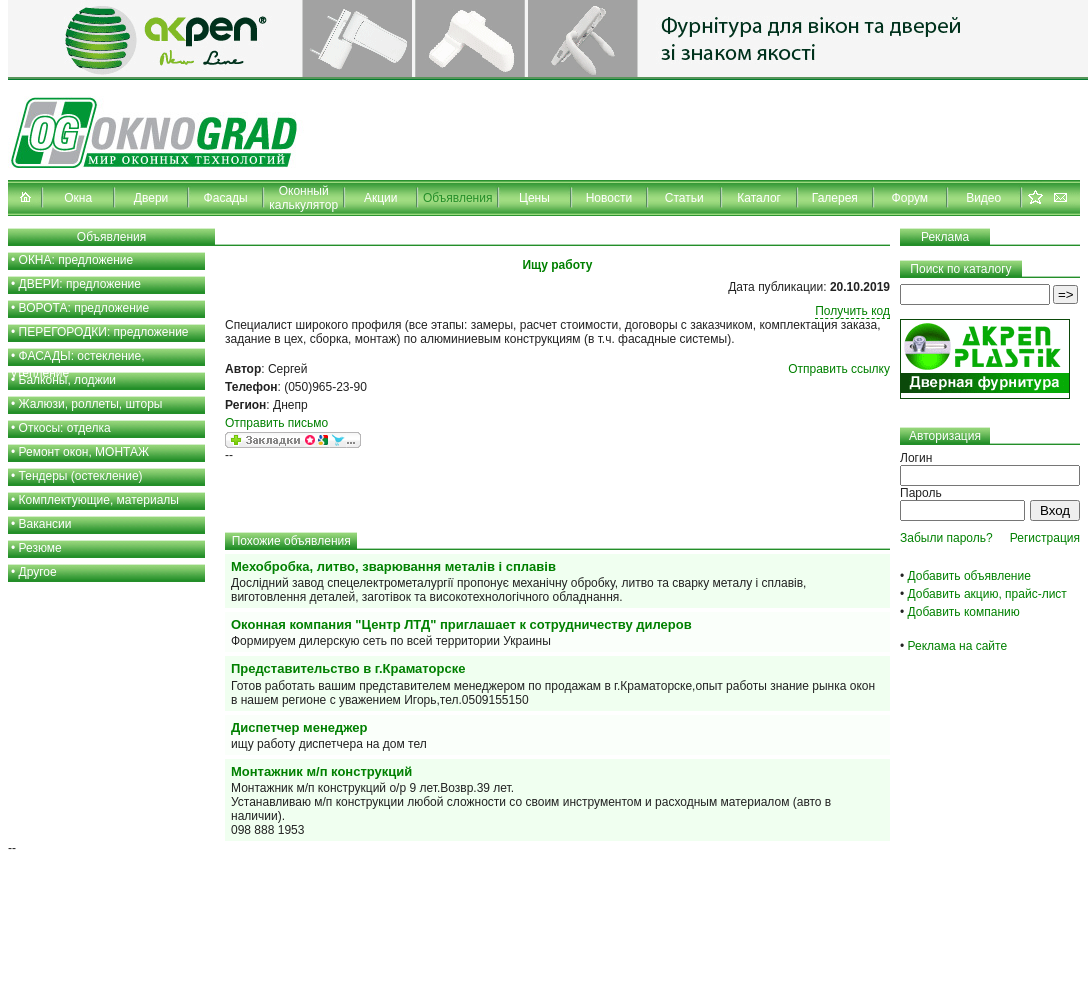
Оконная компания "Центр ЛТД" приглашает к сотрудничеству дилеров (461, 624)
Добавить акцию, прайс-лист (987, 594)
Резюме (40, 548)
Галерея (835, 198)
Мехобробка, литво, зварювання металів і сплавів (393, 566)
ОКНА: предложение (76, 260)
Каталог (759, 198)
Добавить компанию (964, 612)
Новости (609, 198)
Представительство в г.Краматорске (348, 668)
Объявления (457, 198)
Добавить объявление (969, 576)
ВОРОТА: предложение (84, 308)
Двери (151, 198)
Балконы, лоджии (68, 380)
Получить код (852, 311)
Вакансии (45, 524)
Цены (534, 198)
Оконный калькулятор (303, 198)
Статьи (684, 198)
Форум (910, 198)
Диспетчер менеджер (299, 727)
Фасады (226, 198)
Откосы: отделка (65, 428)
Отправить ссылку (839, 369)
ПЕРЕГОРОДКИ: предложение (104, 332)
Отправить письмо (276, 423)
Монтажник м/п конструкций (321, 771)
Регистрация (1045, 538)
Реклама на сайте (958, 646)
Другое (38, 572)
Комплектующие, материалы (99, 500)
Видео (983, 198)
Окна (78, 198)
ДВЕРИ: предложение (80, 284)
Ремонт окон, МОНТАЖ (84, 452)
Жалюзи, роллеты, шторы (91, 404)
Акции (381, 198)
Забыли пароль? (946, 538)
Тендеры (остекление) (81, 476)
